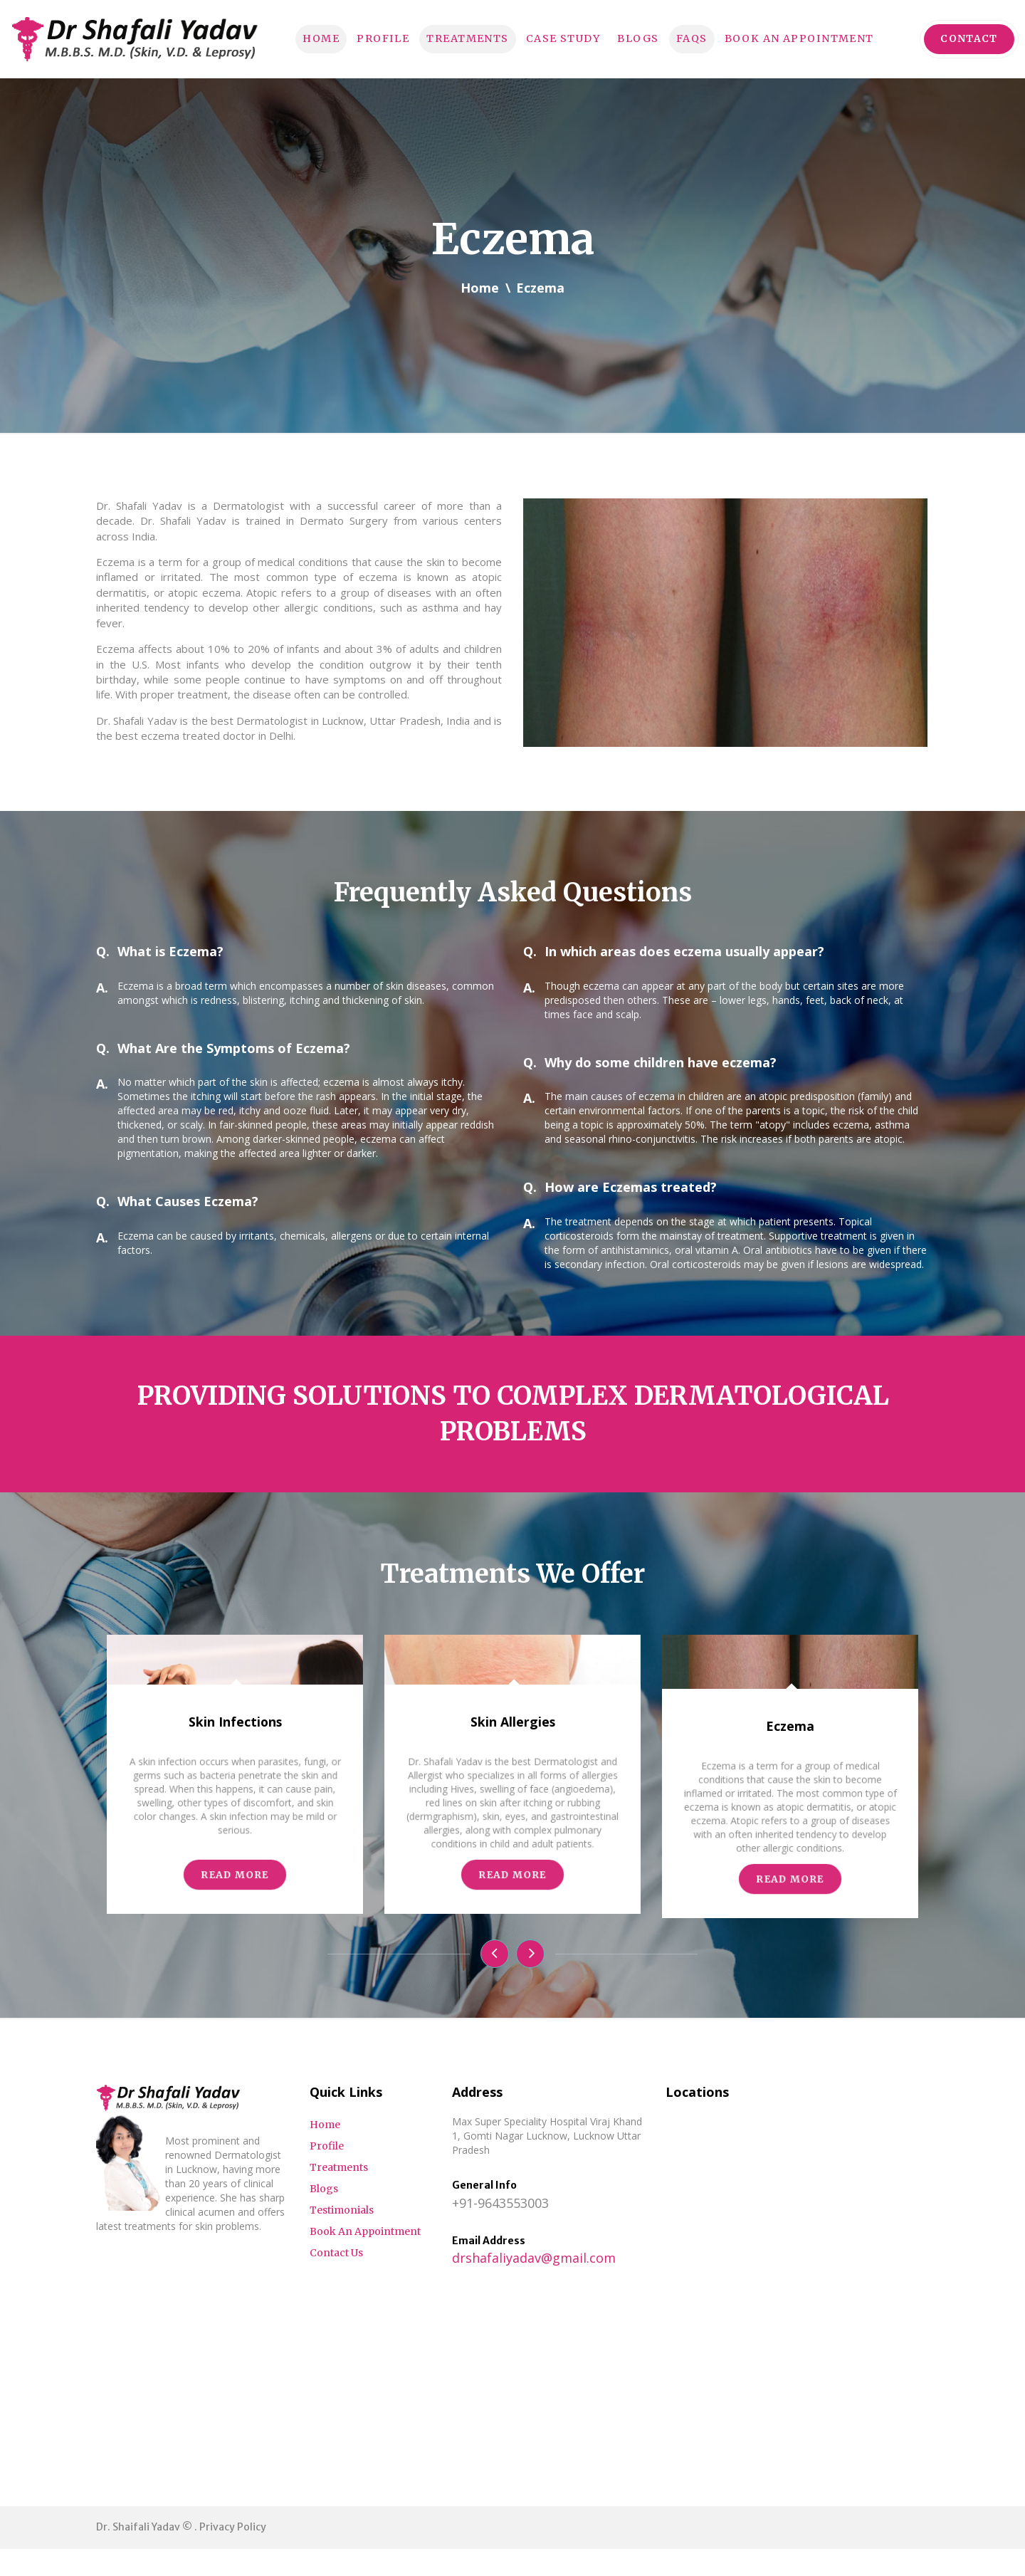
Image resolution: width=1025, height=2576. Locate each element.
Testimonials (342, 2237)
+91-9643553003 (500, 2230)
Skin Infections (235, 1904)
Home (293, 38)
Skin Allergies (512, 1904)
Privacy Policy (232, 2554)
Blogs (642, 38)
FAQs (700, 38)
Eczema (790, 1909)
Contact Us (336, 2279)
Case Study (560, 38)
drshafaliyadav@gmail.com (534, 2285)
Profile (360, 38)
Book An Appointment (817, 38)
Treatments (454, 38)
